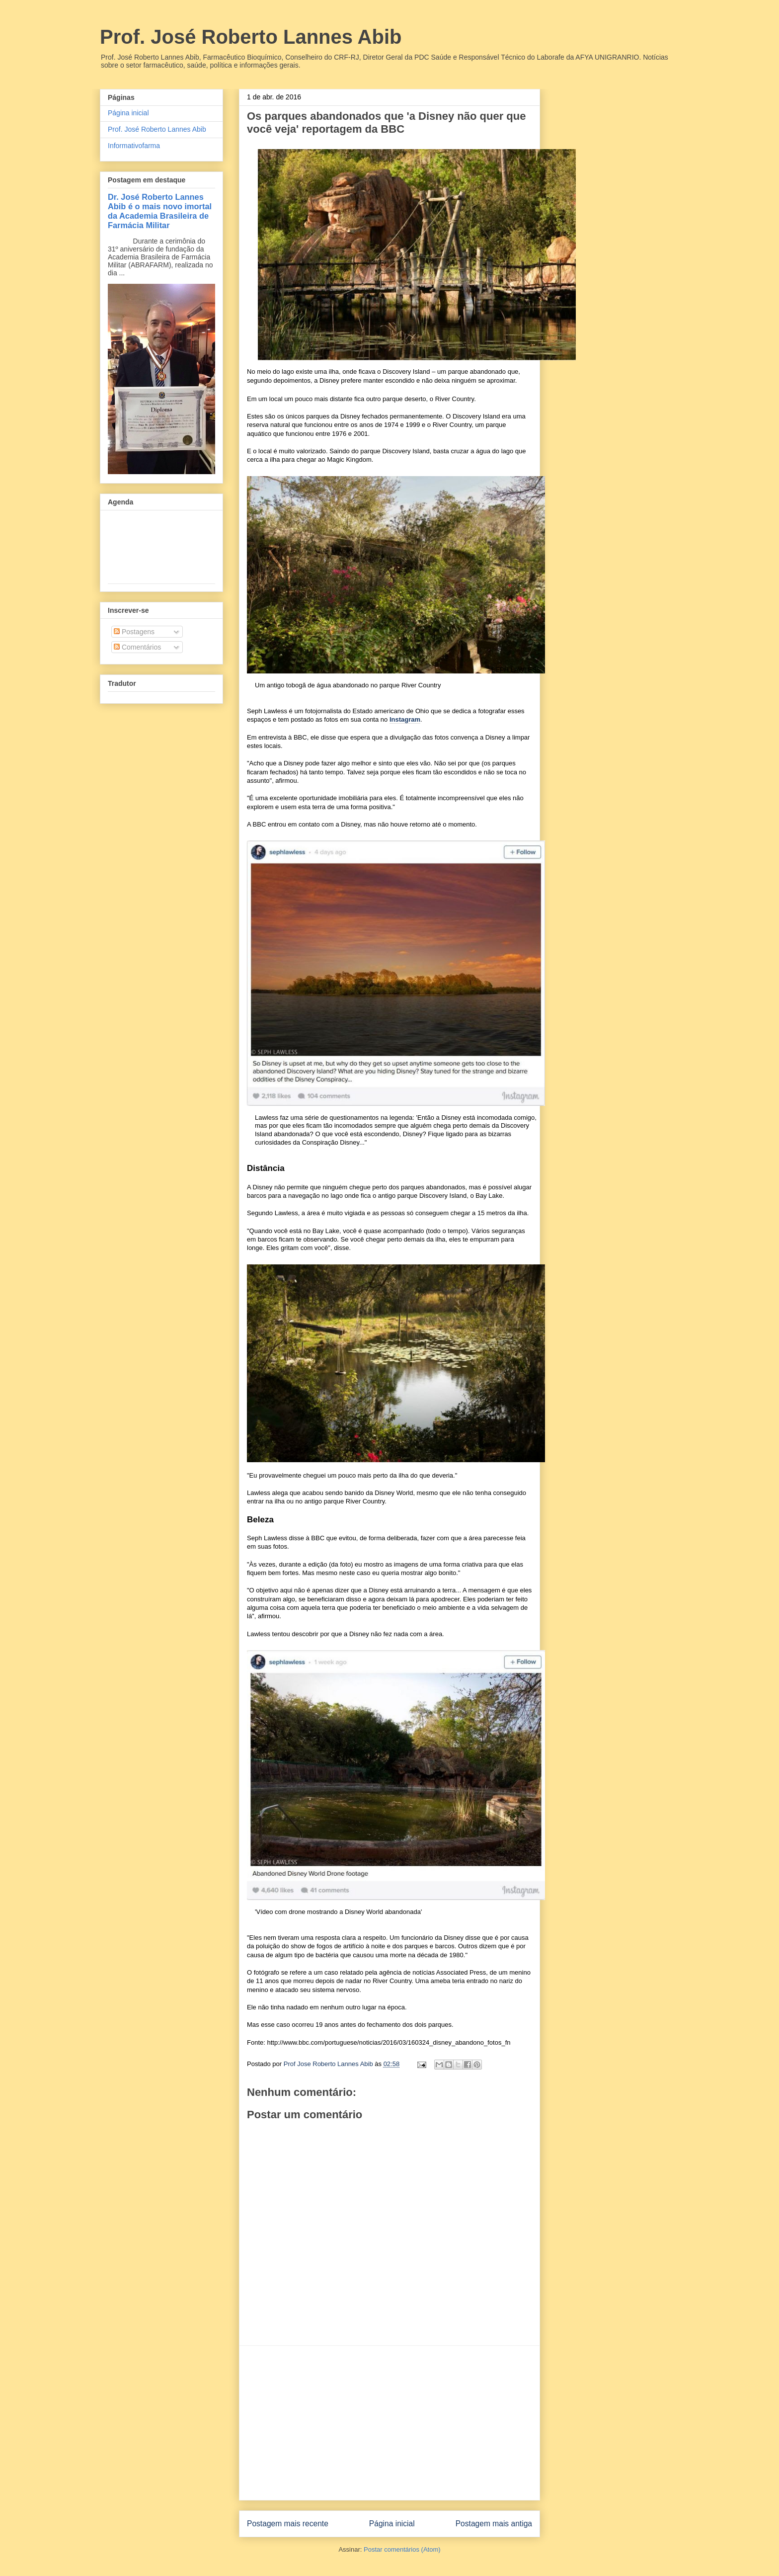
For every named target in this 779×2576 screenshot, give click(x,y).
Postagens (134, 632)
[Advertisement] (389, 2423)
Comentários (137, 647)
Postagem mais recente (287, 2523)
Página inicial (392, 2523)
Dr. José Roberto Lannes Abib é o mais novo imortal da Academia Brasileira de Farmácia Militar (160, 211)
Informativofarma (134, 146)
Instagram (405, 719)
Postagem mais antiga (494, 2523)
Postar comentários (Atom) (402, 2549)
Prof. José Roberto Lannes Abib (250, 37)
